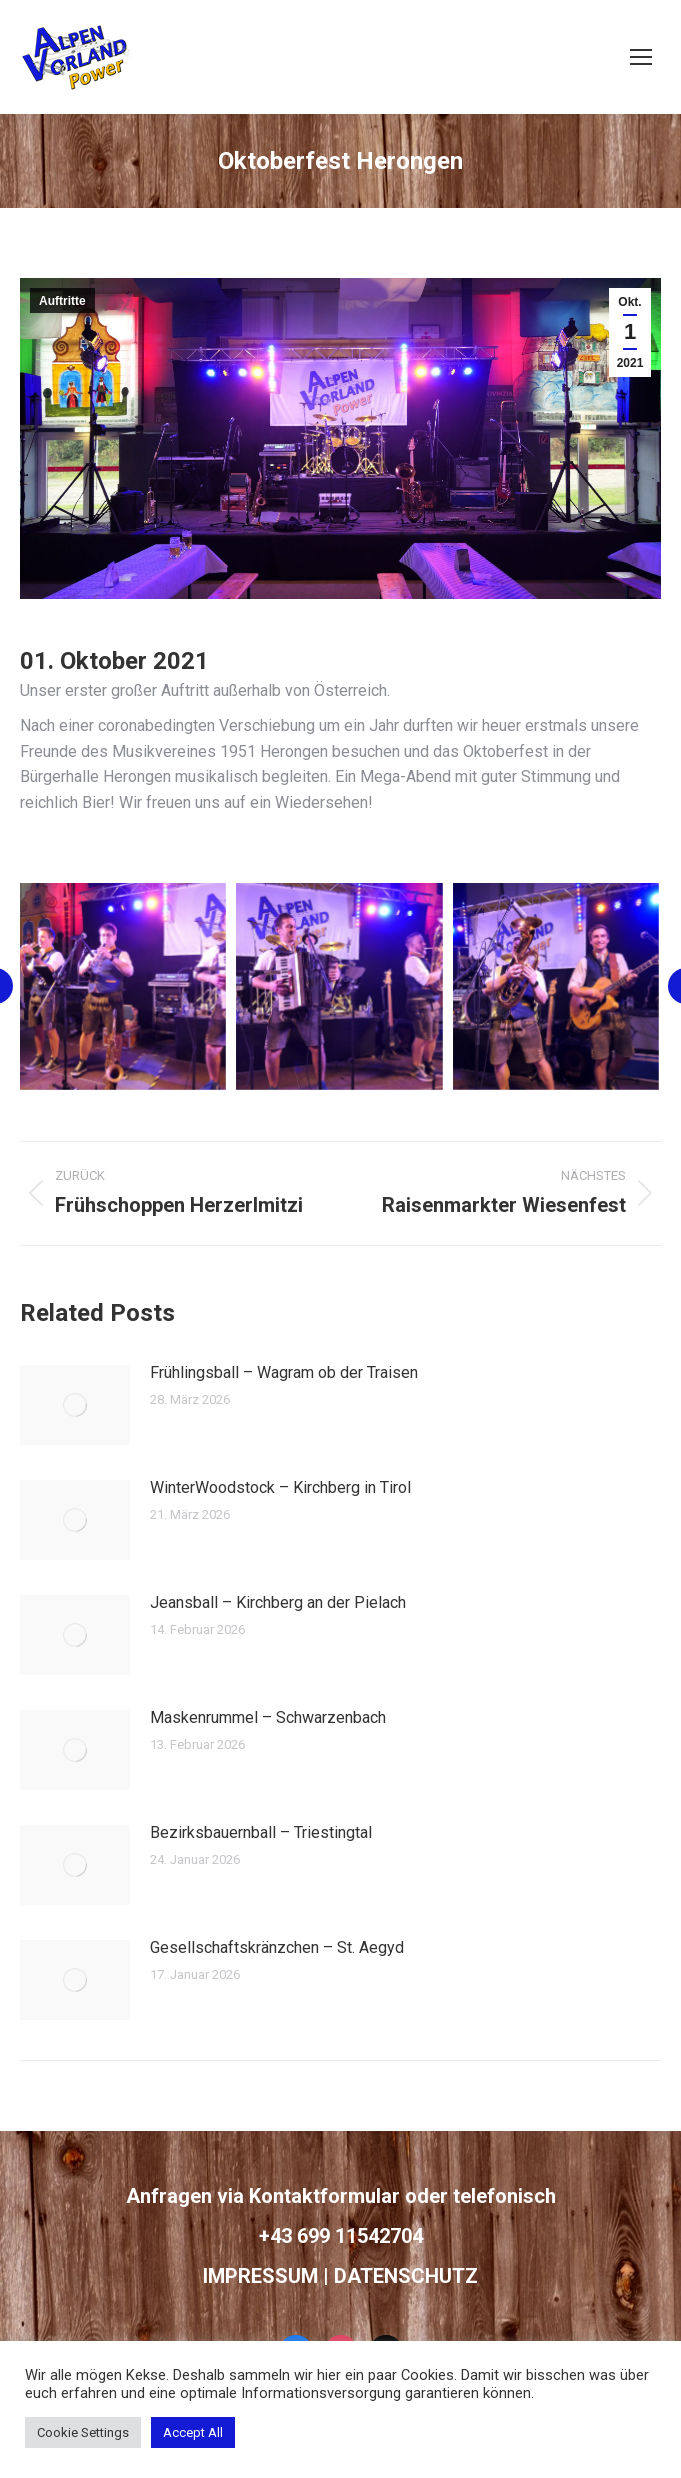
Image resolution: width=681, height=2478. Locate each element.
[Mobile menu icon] (641, 57)
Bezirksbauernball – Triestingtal (261, 1832)
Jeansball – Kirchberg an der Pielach (278, 1602)
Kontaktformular (324, 2196)
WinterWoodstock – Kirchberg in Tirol (280, 1487)
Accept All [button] (193, 2432)
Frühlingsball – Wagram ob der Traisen (284, 1372)
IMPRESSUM (260, 2276)
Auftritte (62, 301)
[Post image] (75, 1405)
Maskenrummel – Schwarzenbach (268, 1717)
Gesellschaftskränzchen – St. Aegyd (277, 1947)
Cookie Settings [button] (83, 2432)
